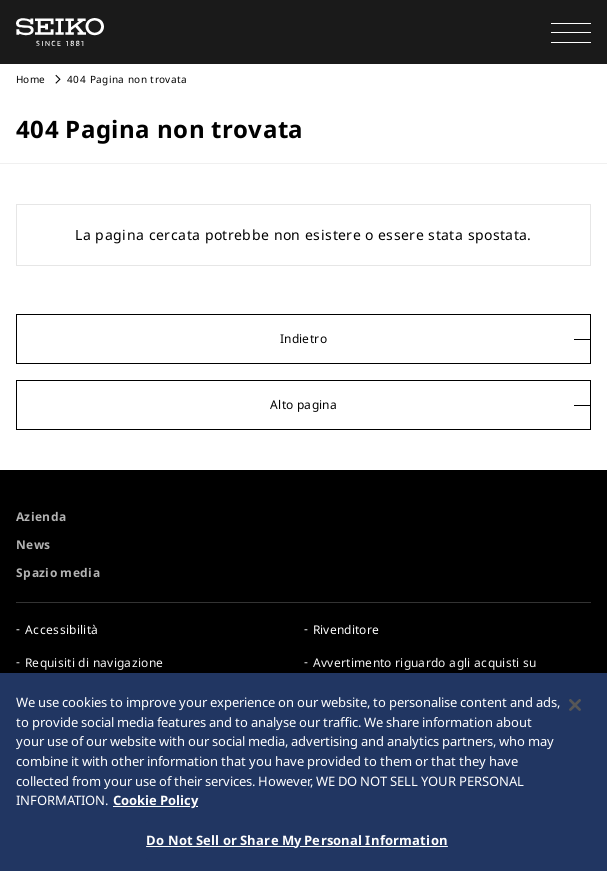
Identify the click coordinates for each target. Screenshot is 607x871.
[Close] (575, 710)
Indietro (303, 338)
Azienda (41, 516)
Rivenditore (346, 629)
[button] (571, 32)
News (33, 544)
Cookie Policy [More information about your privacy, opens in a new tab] (155, 804)
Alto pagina (303, 404)
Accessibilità (62, 629)
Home (30, 79)
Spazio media (58, 572)
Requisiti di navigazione (94, 662)
